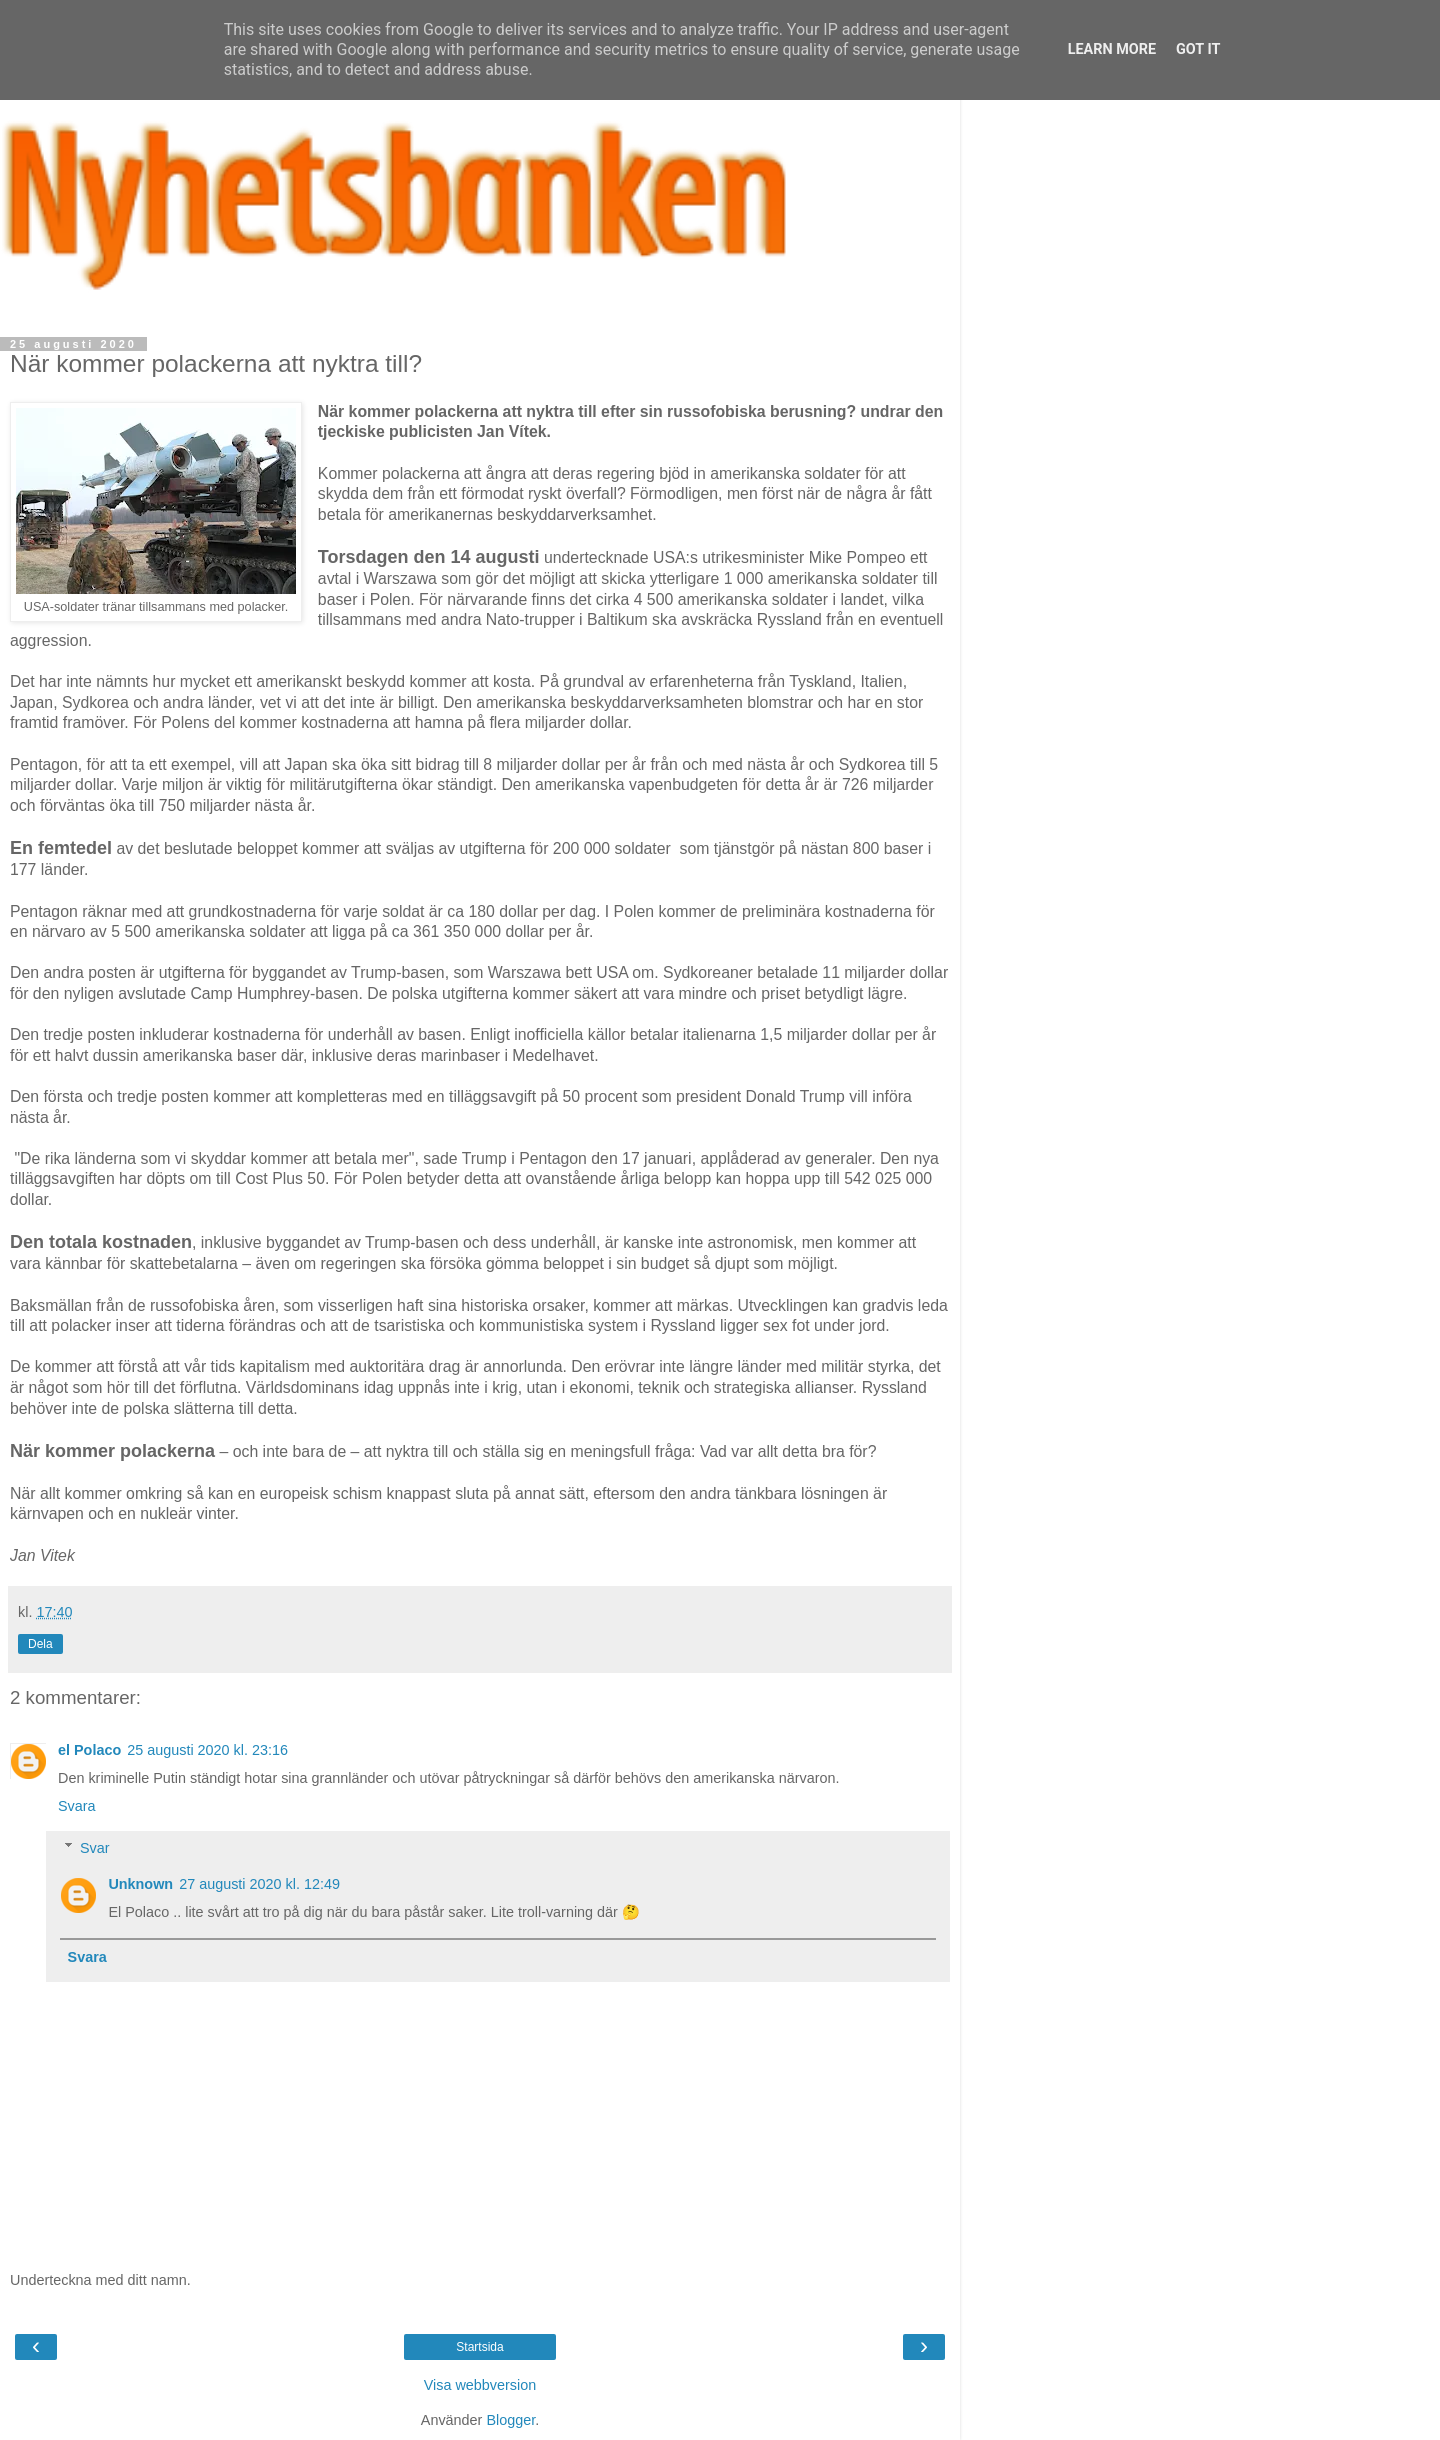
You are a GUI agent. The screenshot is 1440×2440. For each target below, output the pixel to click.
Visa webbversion (480, 2385)
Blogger (510, 2420)
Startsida (479, 2347)
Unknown (140, 1884)
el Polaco (89, 1750)
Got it (1198, 49)
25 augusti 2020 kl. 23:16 (207, 1750)
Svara (77, 1806)
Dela (40, 1644)
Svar (95, 1848)
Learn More (1112, 49)
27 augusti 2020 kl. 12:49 (259, 1884)
